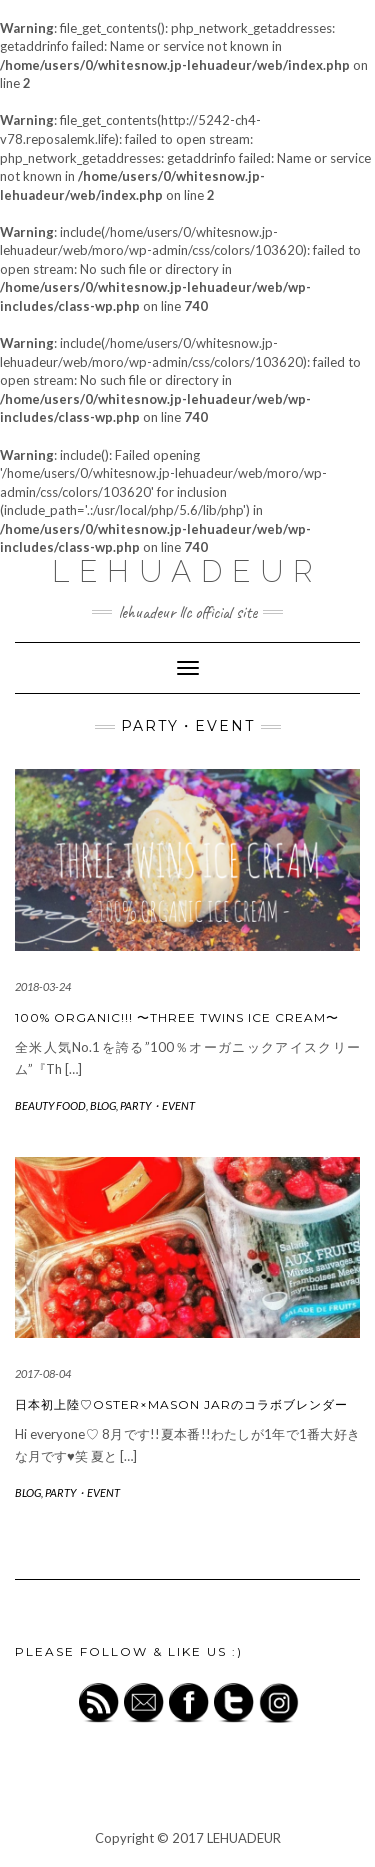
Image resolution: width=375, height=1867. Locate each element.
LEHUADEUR (187, 571)
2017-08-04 (43, 1373)
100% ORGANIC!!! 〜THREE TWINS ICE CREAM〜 (177, 1017)
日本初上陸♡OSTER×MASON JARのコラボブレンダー (181, 1404)
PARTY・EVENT (157, 1105)
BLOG (103, 1105)
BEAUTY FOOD (50, 1105)
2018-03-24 (43, 986)
